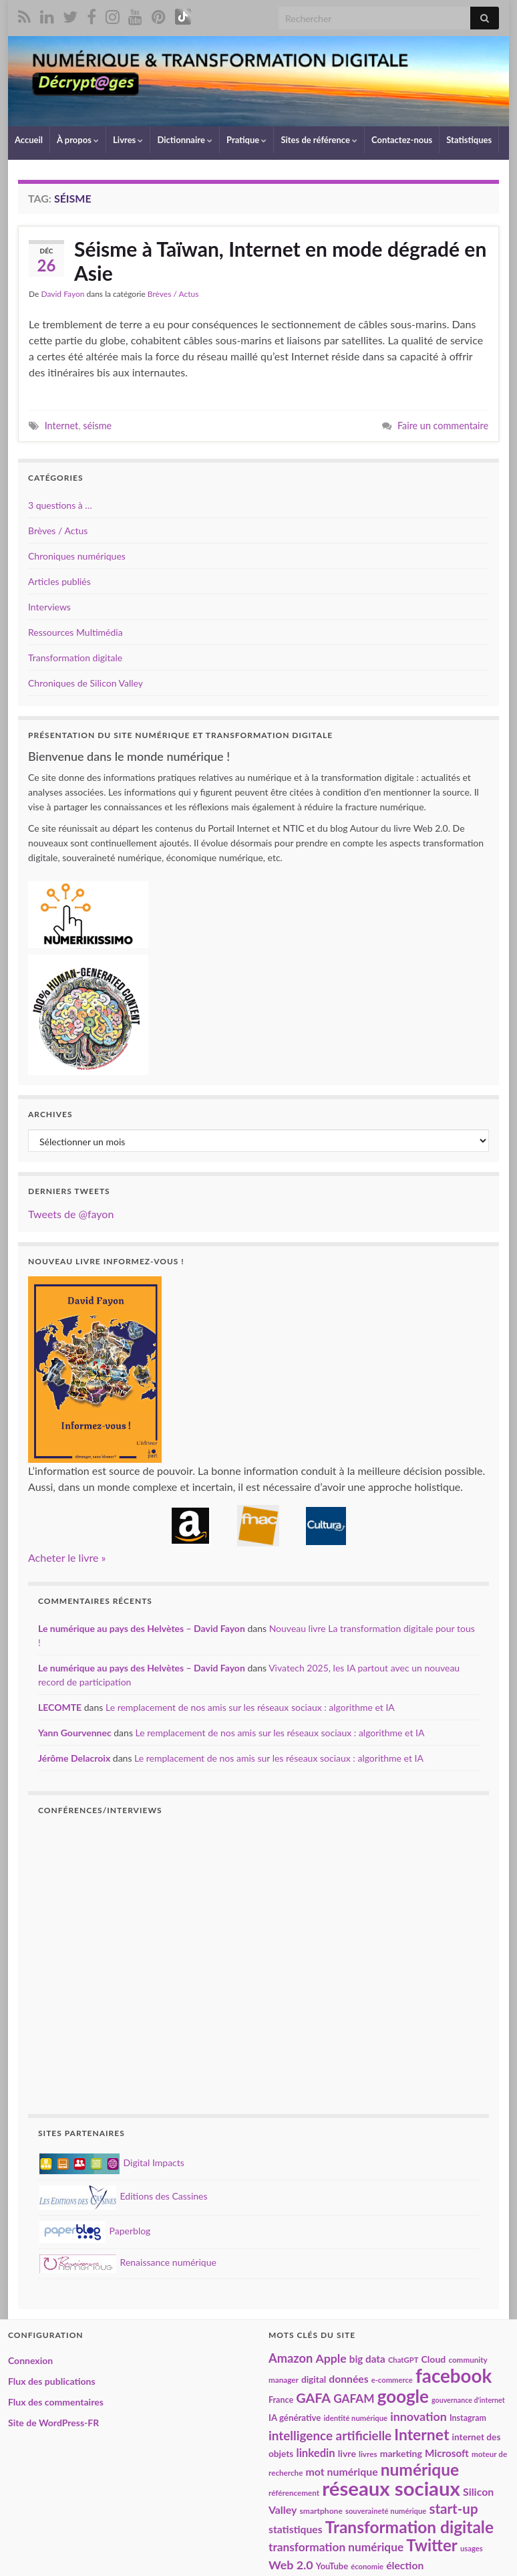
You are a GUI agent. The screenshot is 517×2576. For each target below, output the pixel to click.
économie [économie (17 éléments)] (367, 2566)
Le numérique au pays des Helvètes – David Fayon (141, 1628)
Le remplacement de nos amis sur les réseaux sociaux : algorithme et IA (250, 1707)
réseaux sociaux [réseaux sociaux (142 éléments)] (391, 2488)
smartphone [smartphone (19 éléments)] (321, 2511)
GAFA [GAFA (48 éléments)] (313, 2397)
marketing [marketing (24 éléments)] (401, 2453)
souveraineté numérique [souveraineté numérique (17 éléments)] (385, 2510)
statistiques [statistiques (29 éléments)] (296, 2529)
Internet (62, 425)
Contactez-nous (401, 139)
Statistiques (469, 139)
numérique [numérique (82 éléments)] (420, 2469)
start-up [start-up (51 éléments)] (453, 2508)
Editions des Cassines (123, 2196)
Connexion (30, 2360)
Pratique (246, 139)
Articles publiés (59, 581)
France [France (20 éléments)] (281, 2400)
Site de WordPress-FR (53, 2422)
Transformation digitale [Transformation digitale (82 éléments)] (409, 2527)
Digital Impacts (111, 2162)
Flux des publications (52, 2381)
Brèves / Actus (173, 294)
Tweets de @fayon (71, 1213)
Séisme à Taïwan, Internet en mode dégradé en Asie (280, 261)
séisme (97, 425)
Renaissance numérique (127, 2262)
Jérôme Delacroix (74, 1758)
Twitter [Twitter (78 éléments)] (432, 2545)
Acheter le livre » (67, 1557)
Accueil (29, 139)
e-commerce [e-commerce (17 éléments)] (392, 2379)
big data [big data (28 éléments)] (367, 2359)
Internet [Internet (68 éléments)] (421, 2434)
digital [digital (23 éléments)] (313, 2379)
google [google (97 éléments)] (403, 2396)
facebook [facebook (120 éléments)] (453, 2376)
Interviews (49, 606)
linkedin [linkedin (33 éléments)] (315, 2453)
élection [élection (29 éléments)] (404, 2565)
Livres (128, 139)
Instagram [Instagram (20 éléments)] (468, 2418)
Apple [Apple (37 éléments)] (330, 2358)
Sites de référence (319, 139)
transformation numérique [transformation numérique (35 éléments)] (336, 2547)
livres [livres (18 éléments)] (368, 2453)
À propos (78, 139)
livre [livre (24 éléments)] (347, 2453)
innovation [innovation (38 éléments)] (418, 2416)
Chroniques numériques (77, 556)
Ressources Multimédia (75, 632)
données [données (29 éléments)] (348, 2379)
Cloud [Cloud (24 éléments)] (433, 2359)
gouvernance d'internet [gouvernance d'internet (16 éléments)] (468, 2399)
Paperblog (94, 2230)
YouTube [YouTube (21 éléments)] (332, 2566)
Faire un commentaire (442, 425)
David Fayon (62, 294)
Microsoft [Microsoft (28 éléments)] (447, 2453)
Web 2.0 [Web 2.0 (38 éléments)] (291, 2564)
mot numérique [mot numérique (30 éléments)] (342, 2471)
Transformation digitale (75, 657)
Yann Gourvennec (75, 1732)
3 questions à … (60, 505)
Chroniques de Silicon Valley (85, 683)
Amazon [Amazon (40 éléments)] (291, 2358)
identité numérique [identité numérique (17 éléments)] (355, 2418)
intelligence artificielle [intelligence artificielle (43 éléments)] (330, 2435)
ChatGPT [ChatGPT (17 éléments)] (403, 2359)
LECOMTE (59, 1707)
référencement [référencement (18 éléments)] (294, 2492)
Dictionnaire (184, 139)
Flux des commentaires (56, 2402)
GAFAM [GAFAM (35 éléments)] (354, 2398)
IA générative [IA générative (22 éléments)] (295, 2417)
